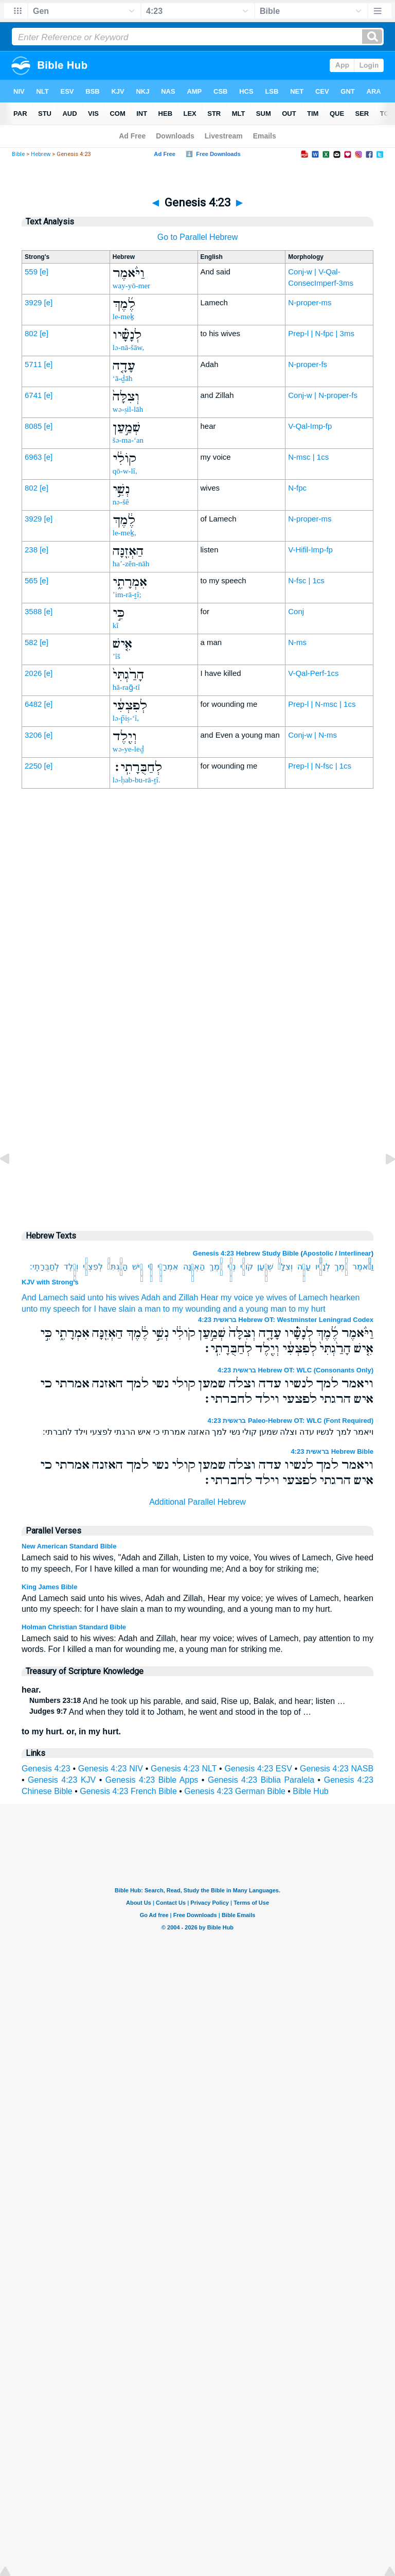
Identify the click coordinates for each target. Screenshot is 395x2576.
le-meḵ (123, 316)
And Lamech (45, 1297)
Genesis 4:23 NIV (110, 1768)
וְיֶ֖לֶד (71, 1266)
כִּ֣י (150, 1266)
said (77, 1297)
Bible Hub (310, 1791)
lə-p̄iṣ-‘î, (126, 718)
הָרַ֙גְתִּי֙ (117, 1266)
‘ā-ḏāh (123, 378)
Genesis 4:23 (46, 1768)
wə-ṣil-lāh (128, 409)
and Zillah (180, 1297)
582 (31, 642)
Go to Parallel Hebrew (197, 237)
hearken (345, 1297)
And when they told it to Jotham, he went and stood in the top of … (170, 1712)
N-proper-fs (307, 364)
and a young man (254, 1308)
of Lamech (308, 1297)
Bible (18, 154)
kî (116, 625)
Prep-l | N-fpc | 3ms (321, 333)
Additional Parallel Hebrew (197, 1502)
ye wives (271, 1297)
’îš (116, 656)
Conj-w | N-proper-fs (322, 395)
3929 (33, 302)
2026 (33, 673)
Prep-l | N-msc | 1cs (321, 704)
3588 (33, 611)
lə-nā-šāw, (128, 347)
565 (31, 580)
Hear (210, 1297)
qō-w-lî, (125, 471)
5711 (33, 364)
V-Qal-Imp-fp (310, 426)
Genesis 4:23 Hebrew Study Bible (246, 1253)
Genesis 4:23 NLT (184, 1768)
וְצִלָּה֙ (285, 1266)
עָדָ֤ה (304, 1266)
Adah (150, 1297)
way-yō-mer (131, 286)
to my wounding (192, 1308)
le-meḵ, (124, 533)
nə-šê (121, 502)
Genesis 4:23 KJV (62, 1780)
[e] (44, 271)
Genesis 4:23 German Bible (234, 1791)
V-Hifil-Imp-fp (310, 549)
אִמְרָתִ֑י (167, 1266)
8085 (33, 426)
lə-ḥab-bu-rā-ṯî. (136, 780)
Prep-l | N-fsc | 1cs (319, 765)
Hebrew (40, 154)
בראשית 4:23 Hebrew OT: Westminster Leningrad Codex (285, 1320)
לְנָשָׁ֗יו (322, 1266)
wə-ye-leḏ (128, 749)
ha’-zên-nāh (131, 564)
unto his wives (113, 1297)
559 (31, 271)
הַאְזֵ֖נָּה (194, 1266)
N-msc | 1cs (308, 456)
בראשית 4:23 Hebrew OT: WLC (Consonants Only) (295, 1370)
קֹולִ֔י (246, 1266)
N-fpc (297, 487)
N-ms (297, 642)
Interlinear (355, 1253)
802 (31, 333)
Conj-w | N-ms (312, 734)
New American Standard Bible (69, 1546)
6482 (33, 704)
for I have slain (108, 1308)
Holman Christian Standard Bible (74, 1627)
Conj (296, 611)
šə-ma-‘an (128, 440)
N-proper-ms (309, 302)
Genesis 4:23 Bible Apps (151, 1780)
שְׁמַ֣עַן (265, 1266)
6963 (33, 456)
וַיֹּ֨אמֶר (362, 1266)
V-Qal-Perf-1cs (313, 673)
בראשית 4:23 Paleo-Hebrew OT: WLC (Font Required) (290, 1420)
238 (31, 549)
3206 (33, 734)
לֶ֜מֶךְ (341, 1266)
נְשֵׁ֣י (231, 1266)
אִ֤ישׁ (137, 1266)
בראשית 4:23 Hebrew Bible (332, 1451)
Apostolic (318, 1253)
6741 (33, 395)
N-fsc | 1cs (306, 580)
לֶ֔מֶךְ (216, 1266)
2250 (33, 765)
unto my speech (51, 1308)
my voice (237, 1297)
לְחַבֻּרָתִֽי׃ (44, 1266)
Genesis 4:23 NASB (336, 1768)
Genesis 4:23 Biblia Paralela (261, 1780)
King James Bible (49, 1587)
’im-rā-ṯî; (127, 594)
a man (149, 1308)
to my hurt (307, 1308)
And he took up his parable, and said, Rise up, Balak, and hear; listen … (187, 1701)
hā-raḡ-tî (126, 687)
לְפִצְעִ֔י (93, 1266)
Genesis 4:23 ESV (258, 1768)
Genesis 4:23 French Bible (128, 1791)
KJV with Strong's (50, 1282)
